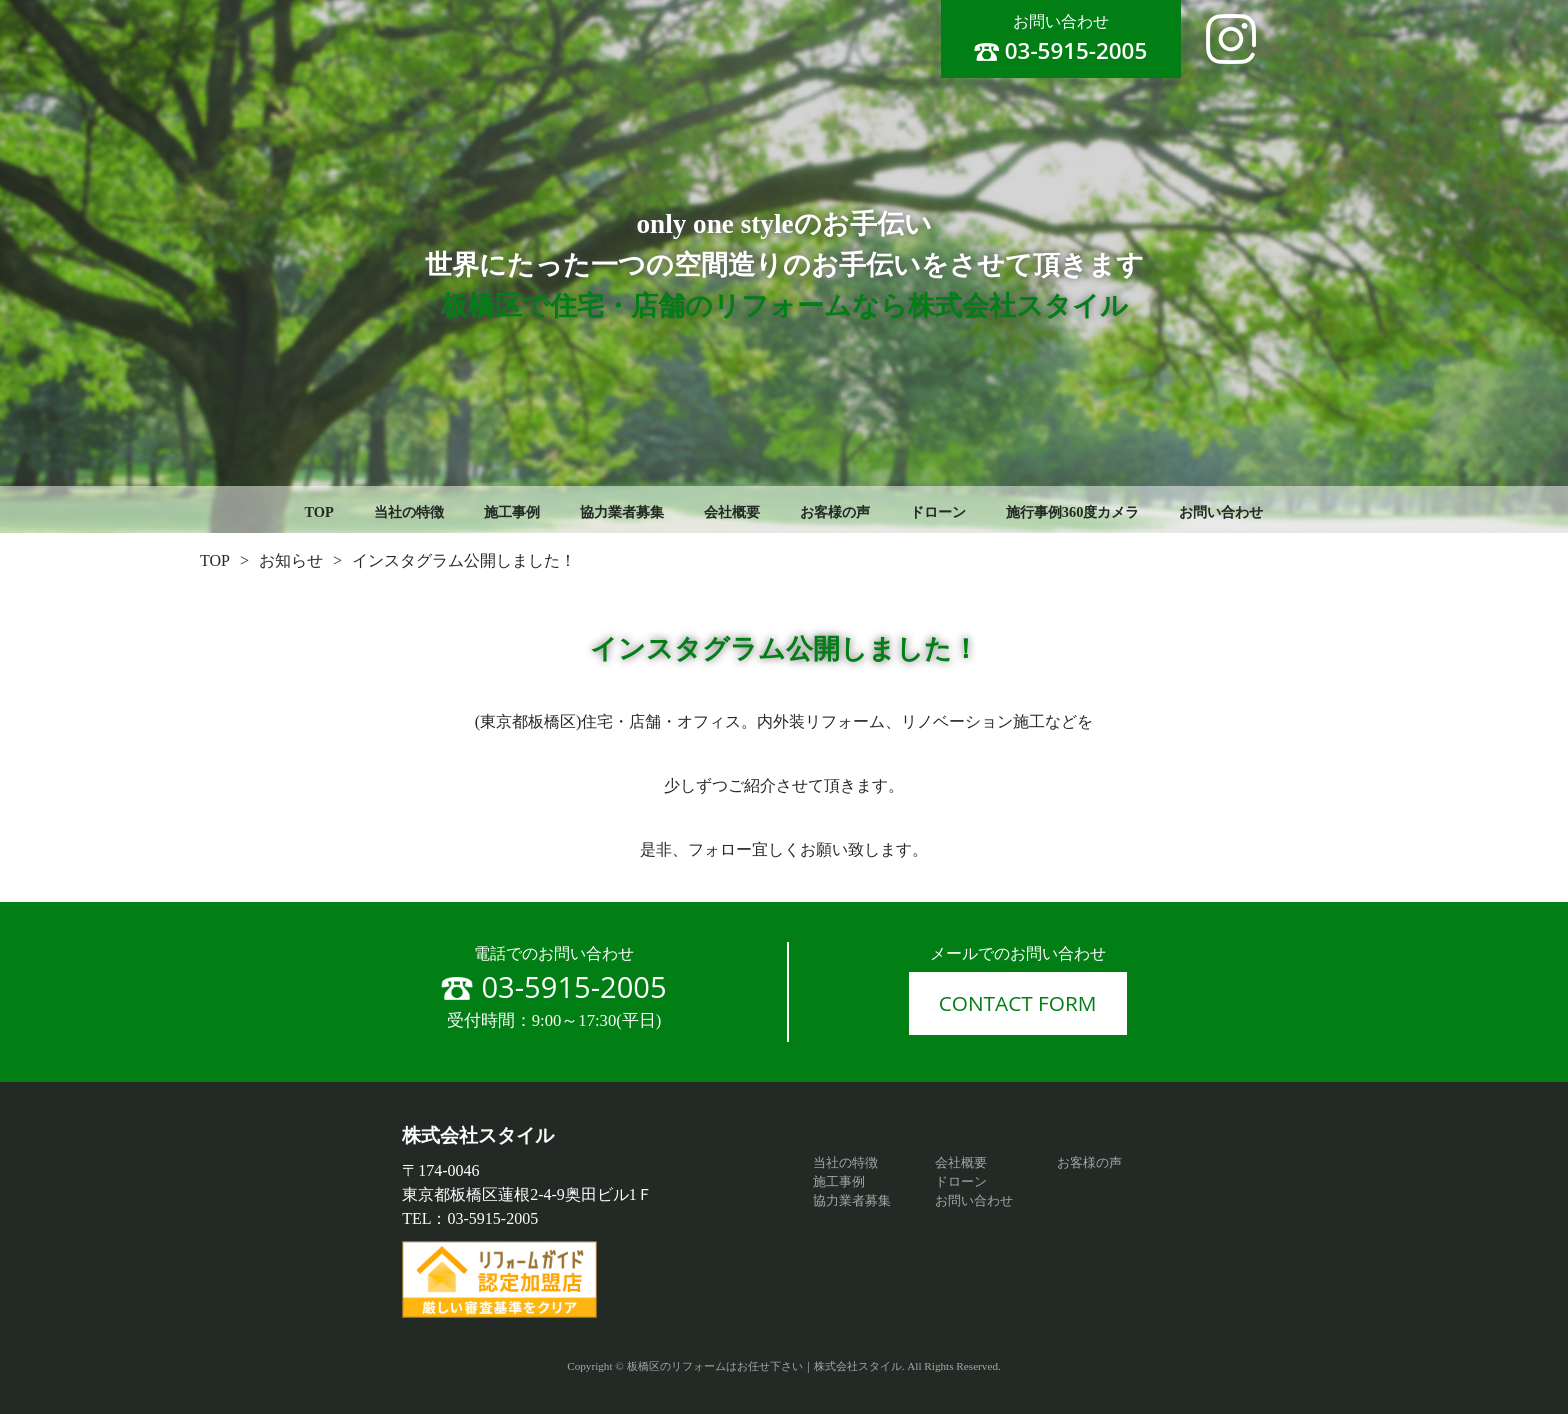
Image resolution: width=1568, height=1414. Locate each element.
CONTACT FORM (1018, 1003)
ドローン (938, 512)
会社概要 (732, 512)
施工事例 (512, 512)
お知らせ (291, 560)
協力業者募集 (622, 512)
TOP (319, 512)
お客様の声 (835, 512)
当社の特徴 (409, 512)
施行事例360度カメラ (1073, 512)
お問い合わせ (1221, 512)
